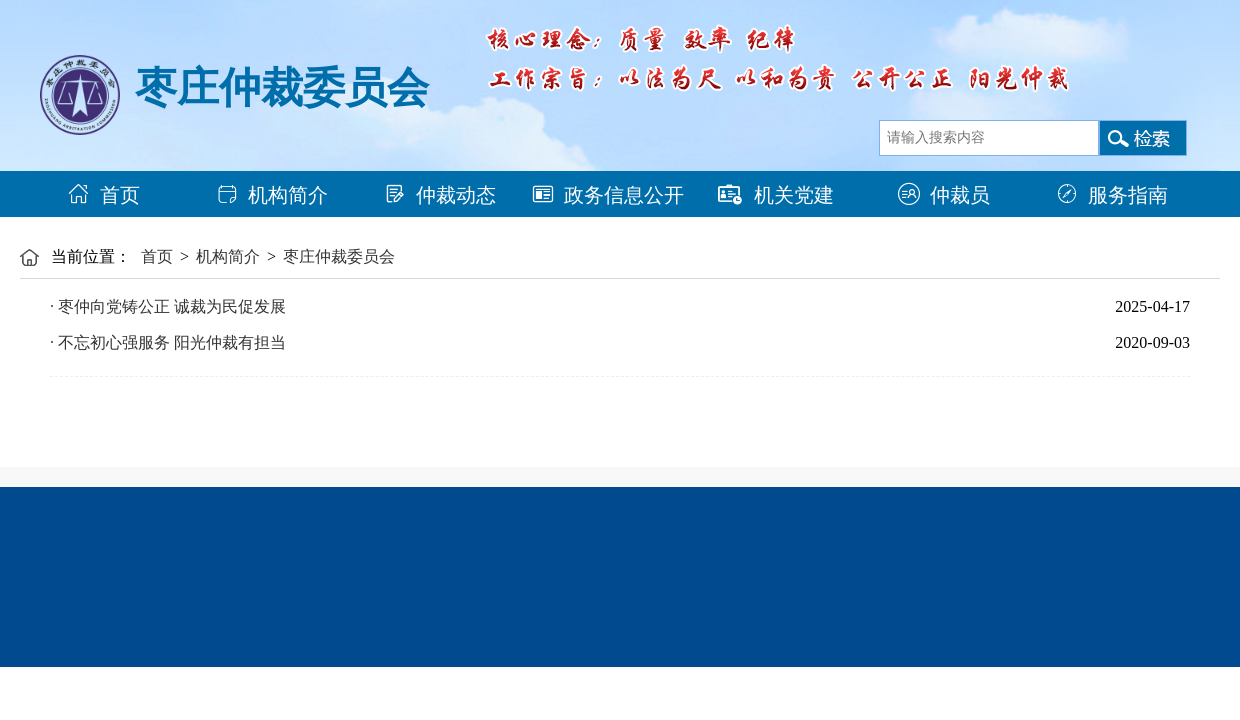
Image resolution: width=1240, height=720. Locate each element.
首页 (104, 195)
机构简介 (272, 195)
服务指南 (1112, 195)
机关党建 (776, 195)
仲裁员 (944, 195)
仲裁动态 (440, 195)
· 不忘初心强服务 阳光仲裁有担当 (168, 342)
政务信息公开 (608, 195)
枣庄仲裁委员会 (339, 256)
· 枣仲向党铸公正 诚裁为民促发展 (168, 306)
